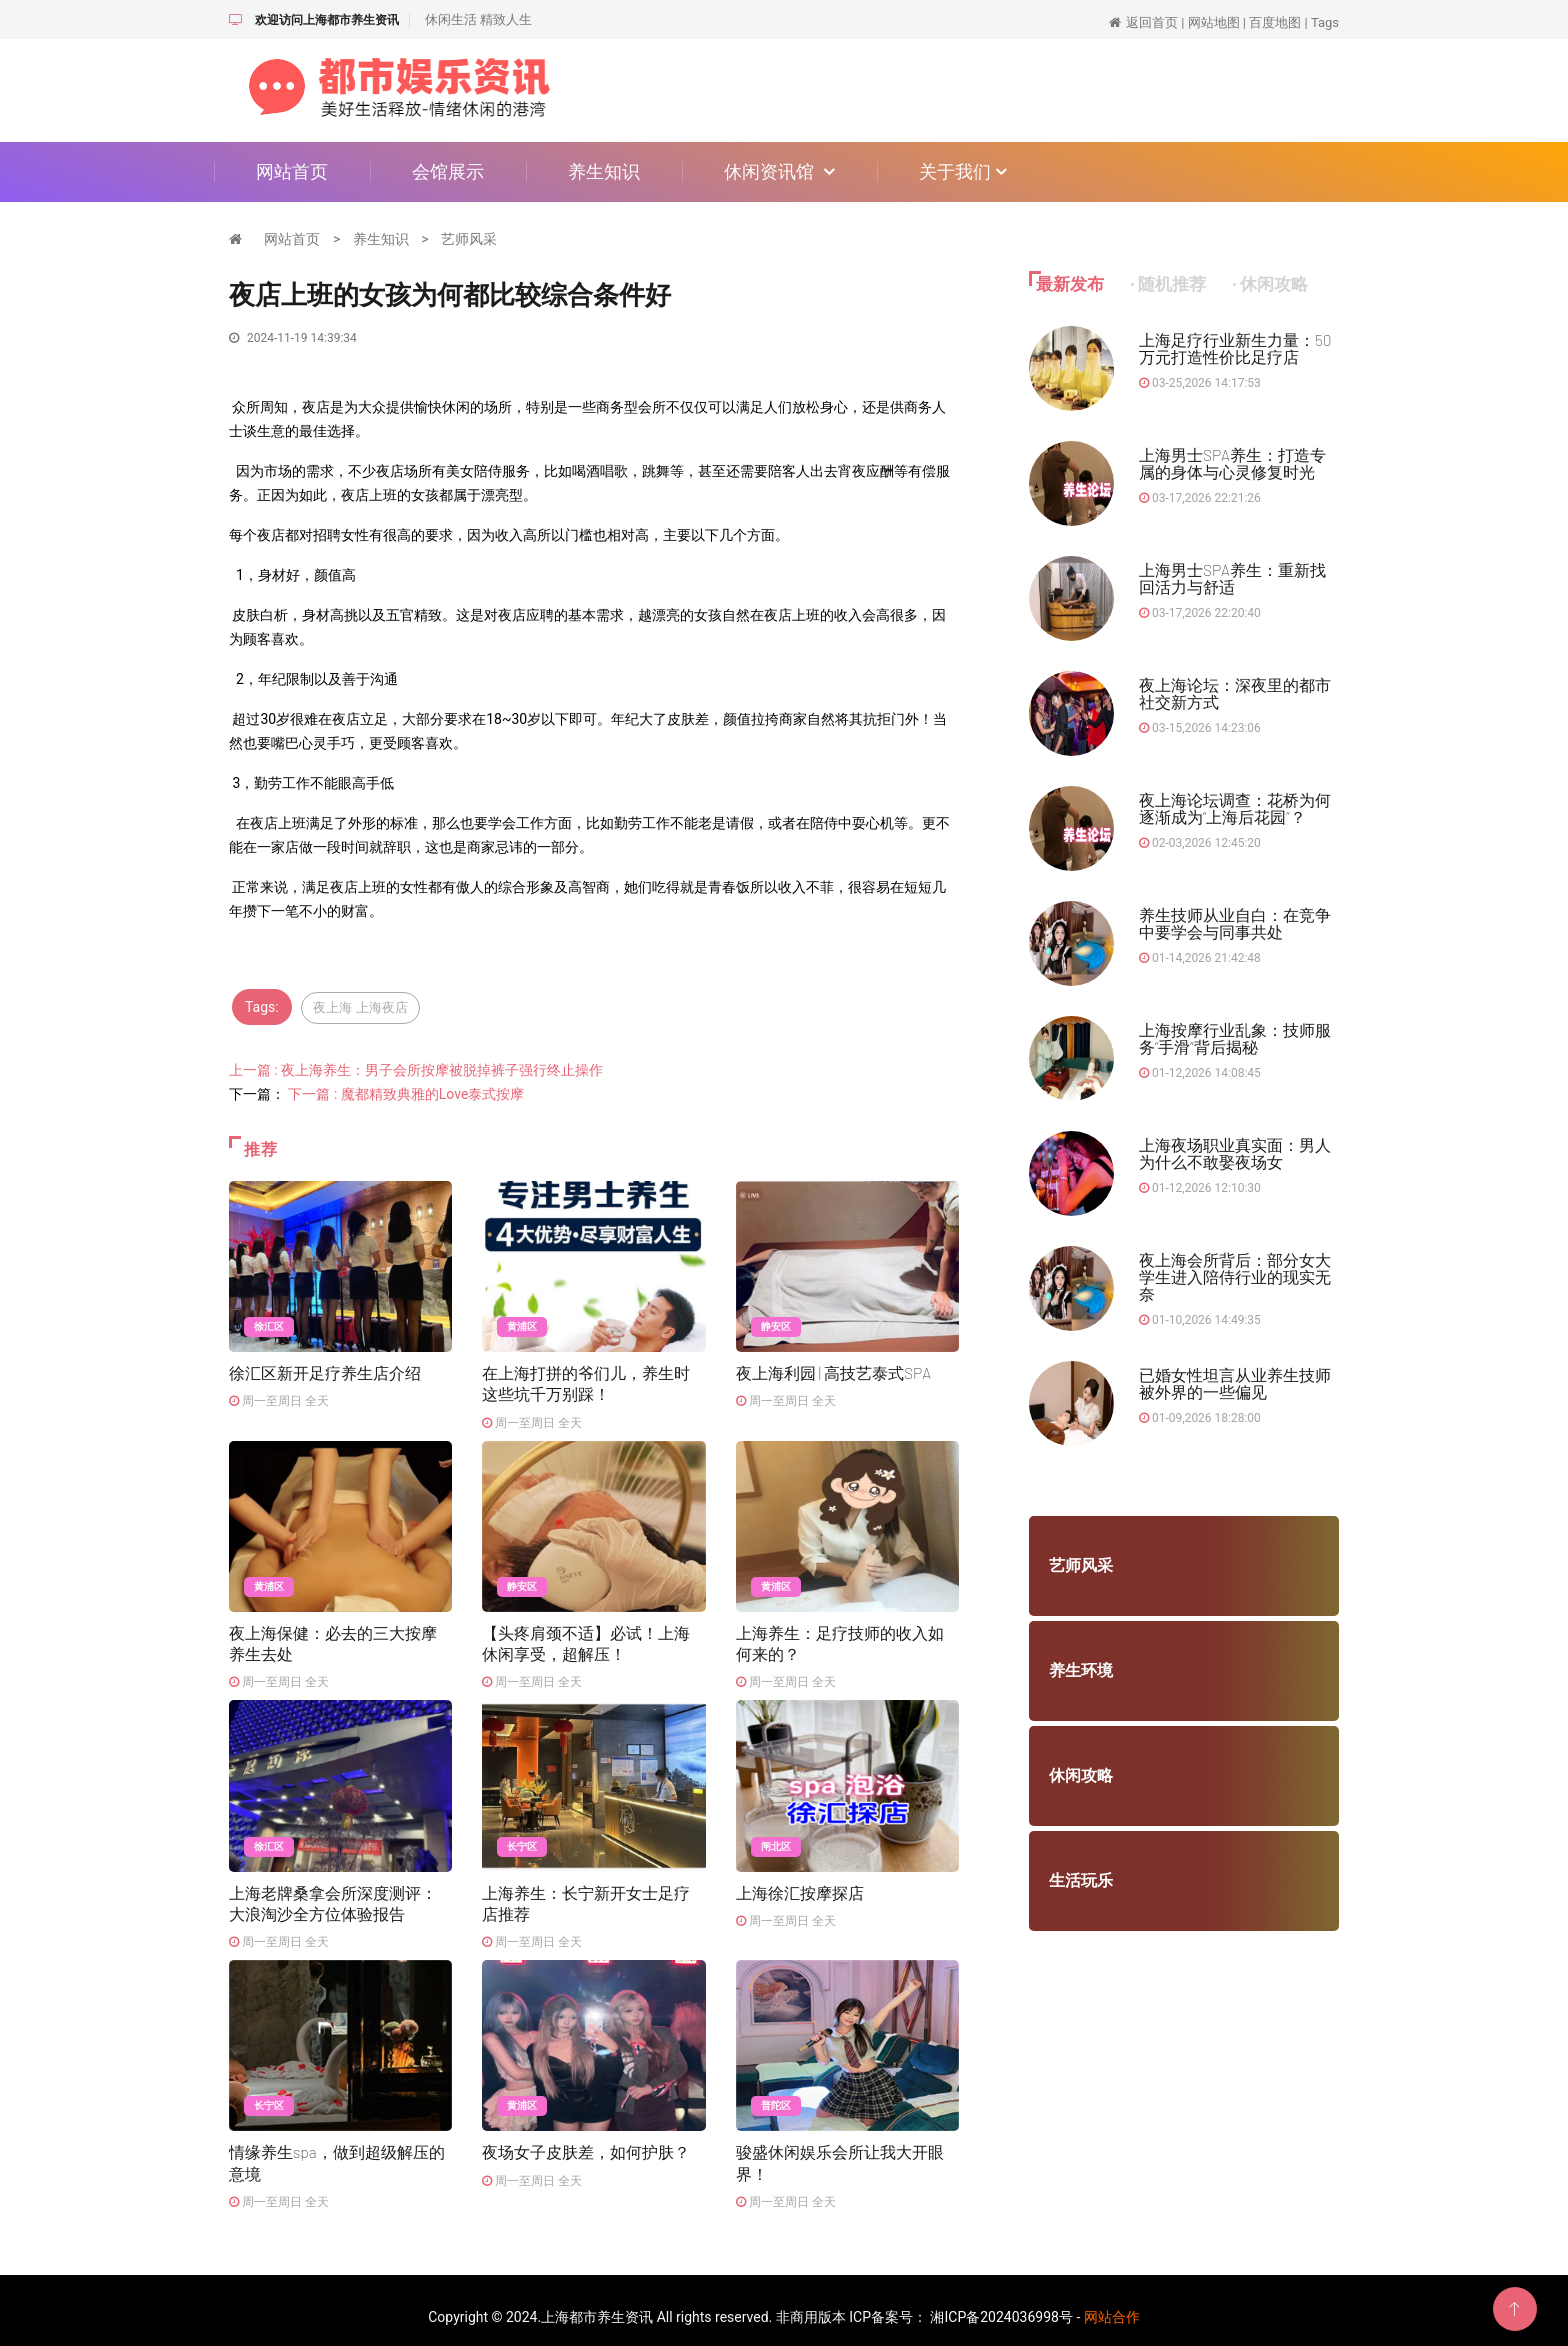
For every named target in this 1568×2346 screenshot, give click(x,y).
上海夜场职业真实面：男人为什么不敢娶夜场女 (1235, 1153)
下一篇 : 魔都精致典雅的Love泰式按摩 (406, 1091)
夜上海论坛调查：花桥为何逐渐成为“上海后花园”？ (1235, 808)
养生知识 (604, 171)
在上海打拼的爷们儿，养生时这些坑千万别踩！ (586, 1378)
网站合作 (1112, 2304)
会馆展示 (448, 171)
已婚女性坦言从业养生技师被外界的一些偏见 (1235, 1383)
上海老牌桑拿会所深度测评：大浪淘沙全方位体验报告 (333, 1893)
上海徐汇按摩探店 (800, 1883)
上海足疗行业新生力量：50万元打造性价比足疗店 (1235, 348)
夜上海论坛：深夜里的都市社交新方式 (1235, 693)
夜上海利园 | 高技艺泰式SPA (834, 1368)
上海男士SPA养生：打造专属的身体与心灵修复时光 (1233, 463)
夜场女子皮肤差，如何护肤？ (586, 2140)
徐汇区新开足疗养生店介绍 (325, 1368)
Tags (1325, 22)
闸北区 (776, 1838)
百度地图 (1275, 22)
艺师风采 (469, 239)
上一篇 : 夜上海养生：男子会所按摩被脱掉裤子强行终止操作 (416, 1067)
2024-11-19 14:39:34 (293, 338)
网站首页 (292, 171)
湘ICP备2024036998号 (1001, 2304)
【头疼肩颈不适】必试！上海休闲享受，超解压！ (586, 1635)
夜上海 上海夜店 (365, 1007)
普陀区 (776, 2095)
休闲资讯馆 (779, 171)
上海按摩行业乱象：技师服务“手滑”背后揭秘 (1235, 1038)
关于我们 (963, 171)
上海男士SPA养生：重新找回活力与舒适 (1233, 578)
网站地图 (1214, 22)
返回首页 (1152, 22)
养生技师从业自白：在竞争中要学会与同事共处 (1235, 923)
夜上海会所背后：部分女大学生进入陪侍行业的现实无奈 (1235, 1276)
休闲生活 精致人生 (478, 19)
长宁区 (522, 1838)
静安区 (776, 1323)
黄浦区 (522, 1323)
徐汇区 (269, 1323)
